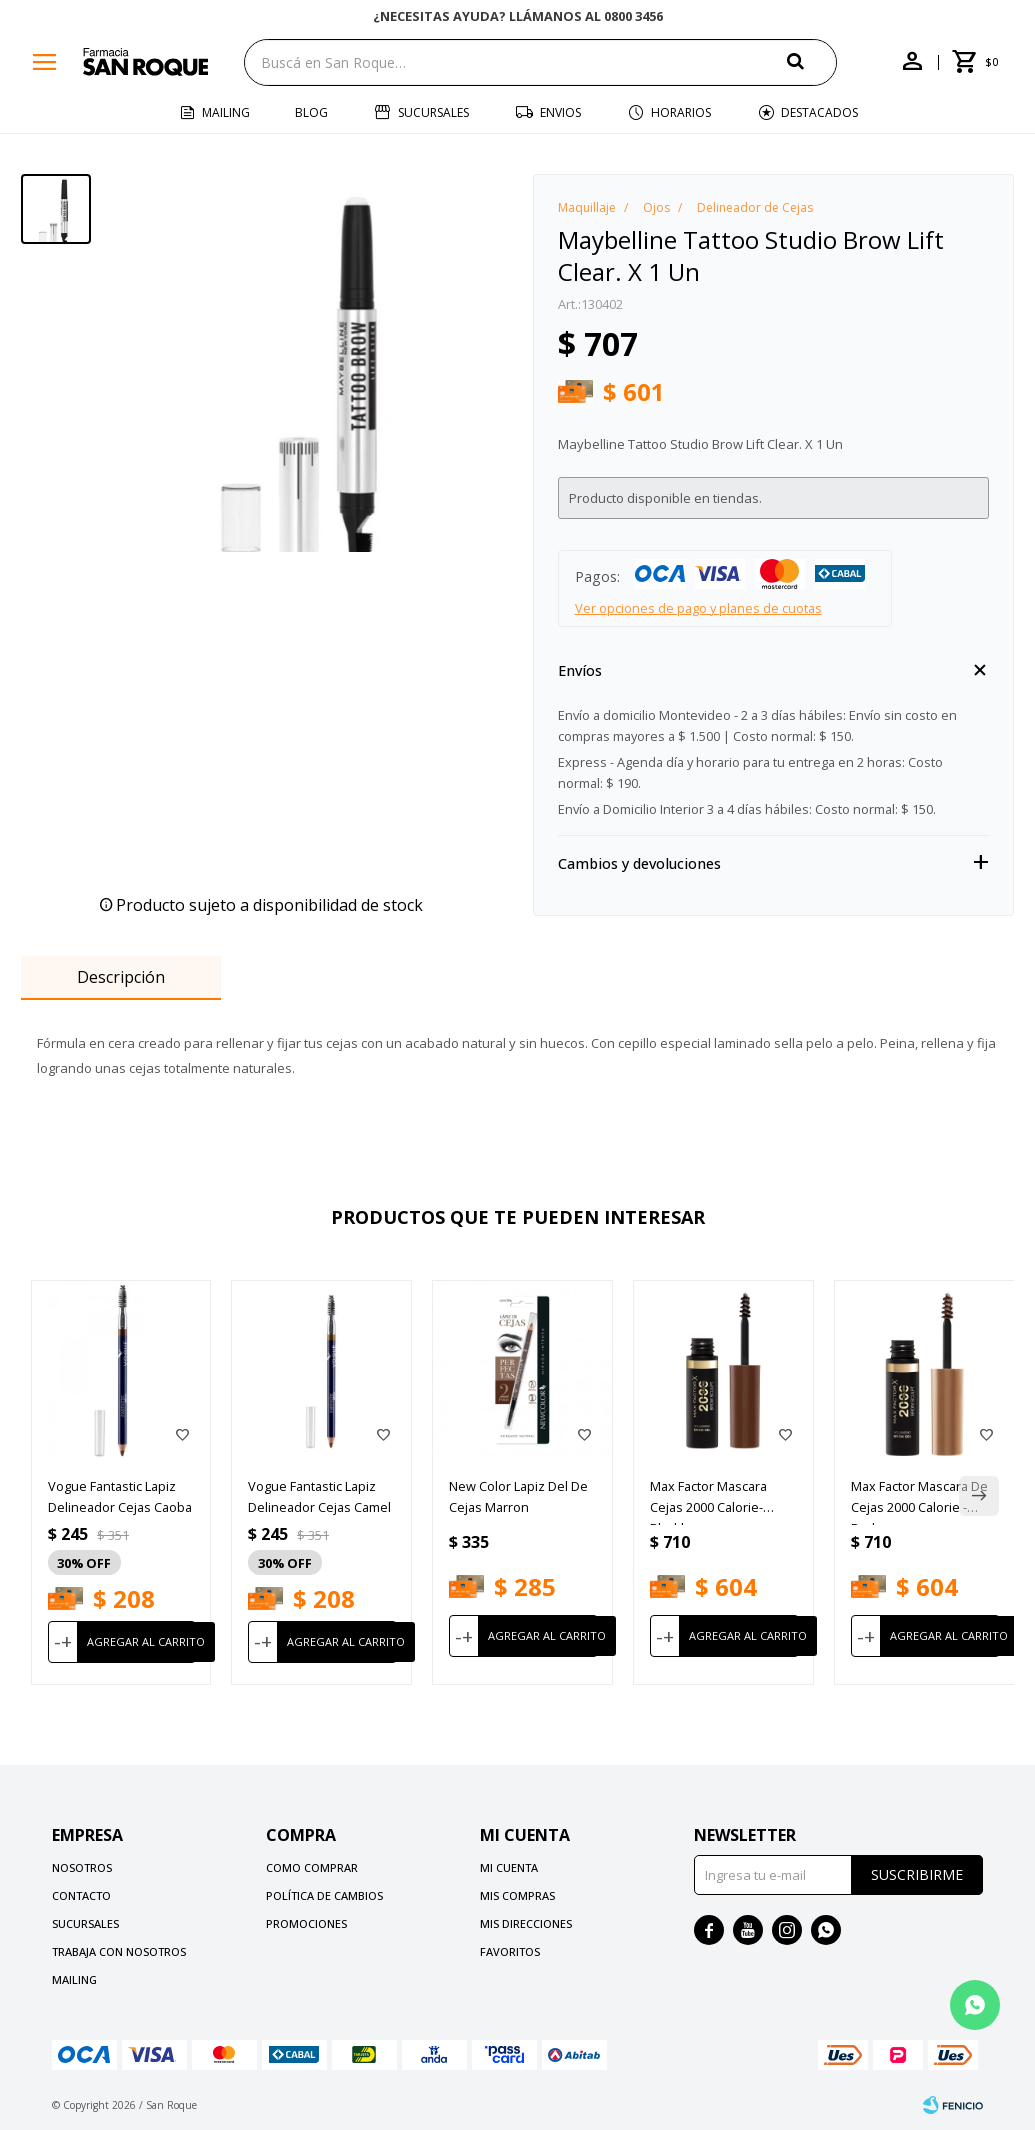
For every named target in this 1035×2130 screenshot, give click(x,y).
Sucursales (433, 112)
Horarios (681, 112)
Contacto (81, 1895)
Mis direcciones (526, 1923)
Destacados (819, 112)
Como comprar (312, 1867)
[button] (812, 61)
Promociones (306, 1923)
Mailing (226, 112)
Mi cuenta (509, 1867)
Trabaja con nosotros (119, 1951)
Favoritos (510, 1951)
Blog (311, 112)
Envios (560, 112)
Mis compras (517, 1895)
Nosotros (82, 1867)
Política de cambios (324, 1895)
